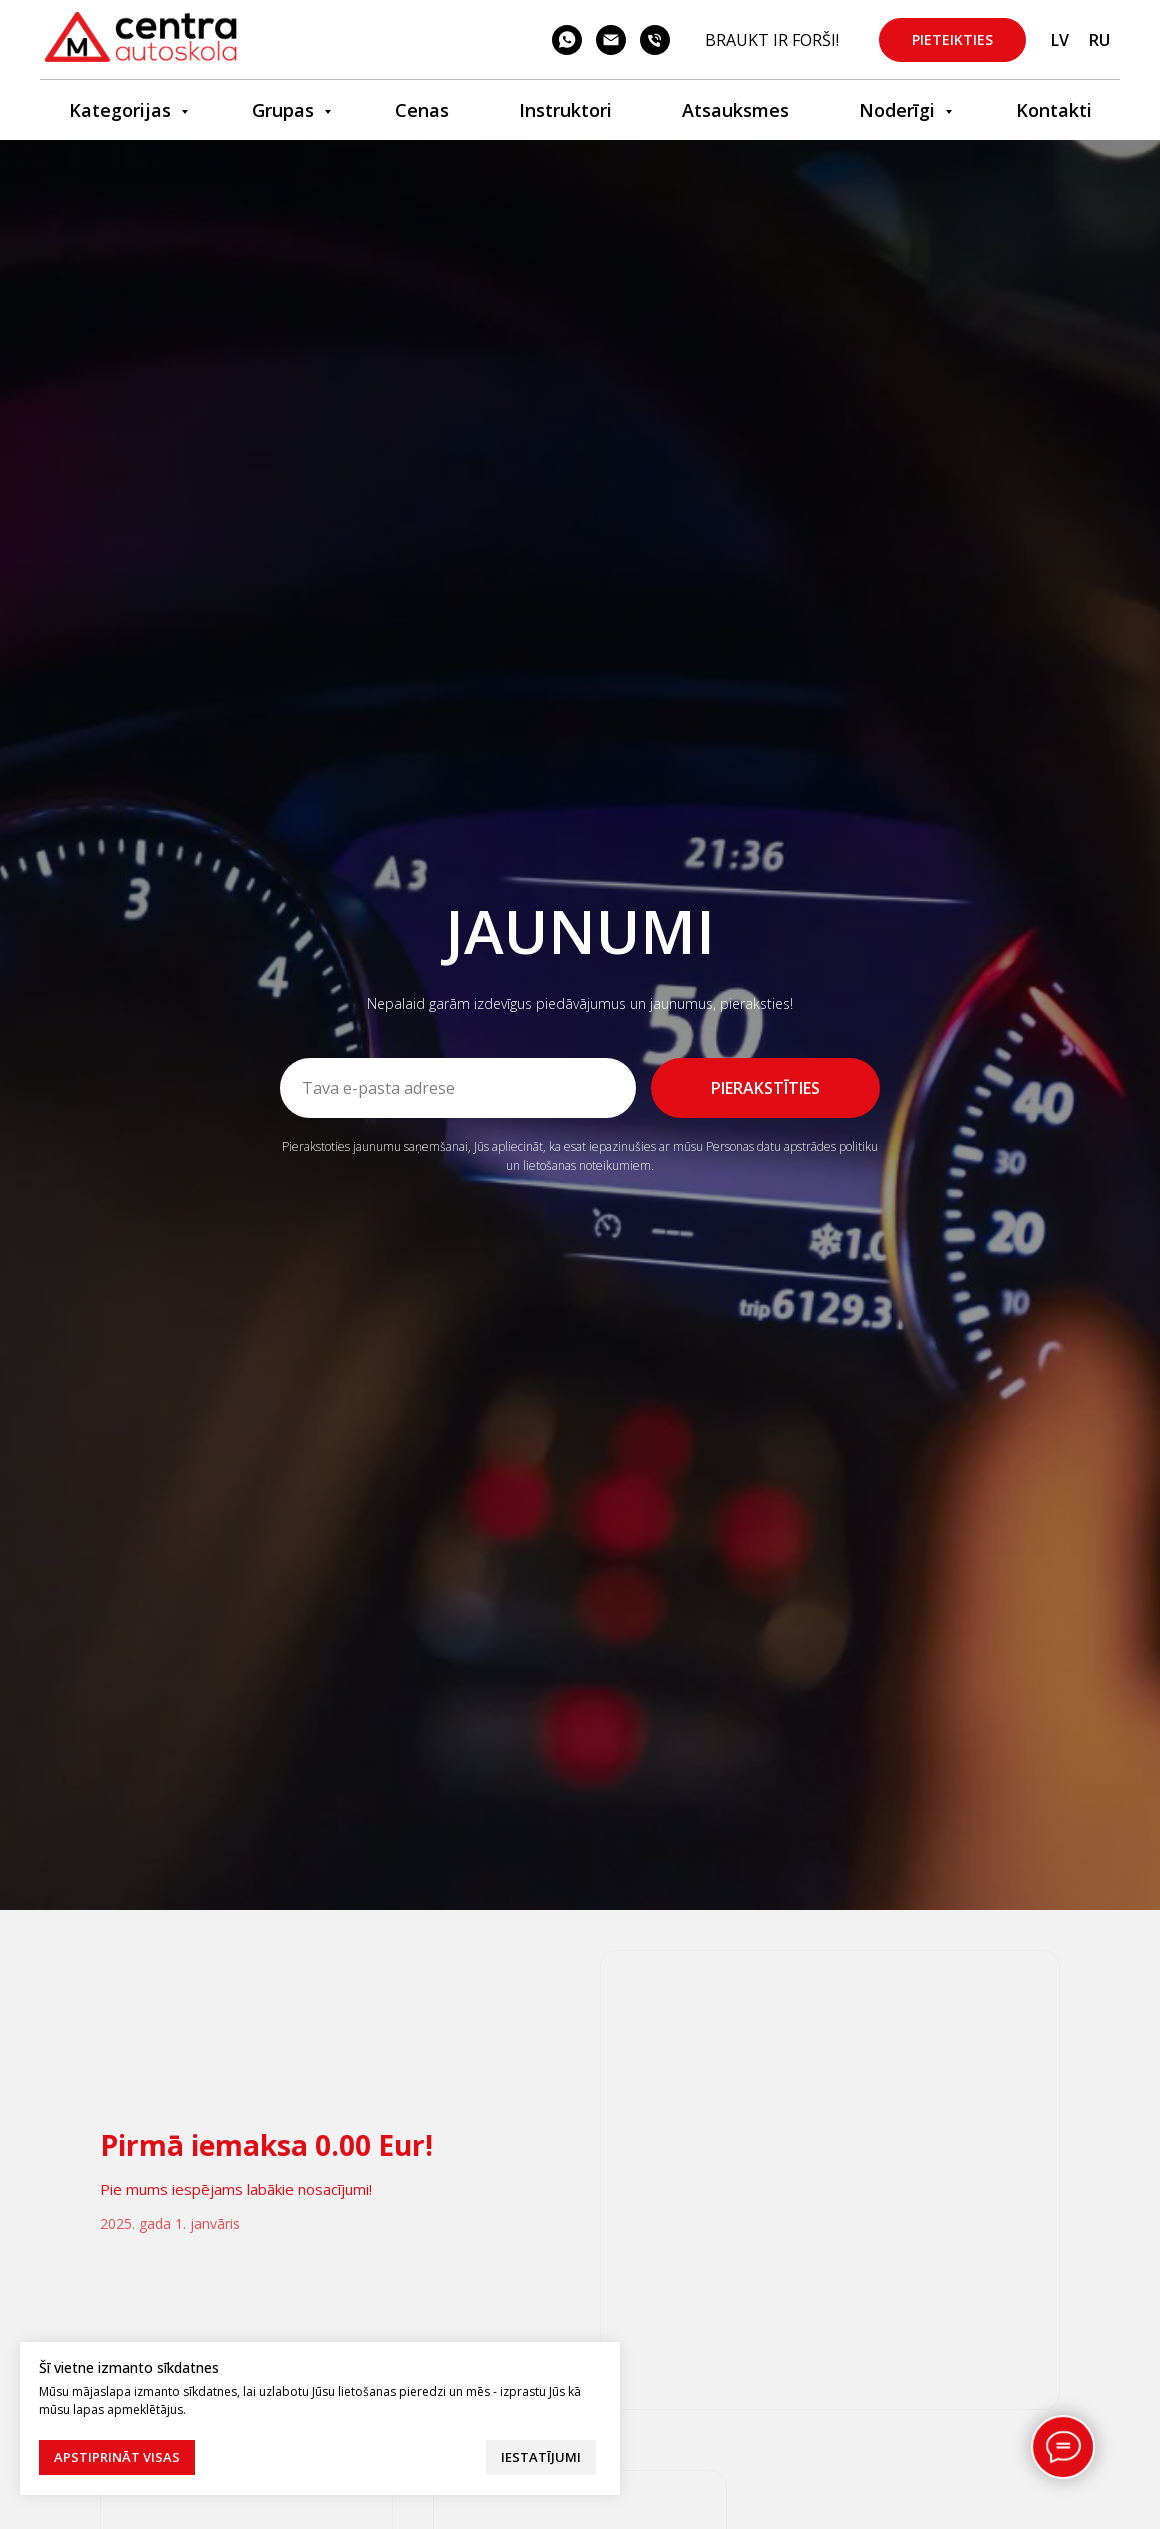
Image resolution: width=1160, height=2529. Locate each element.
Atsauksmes (735, 110)
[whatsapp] (567, 40)
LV (1060, 40)
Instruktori (565, 110)
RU (1099, 40)
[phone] (655, 40)
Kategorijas (122, 110)
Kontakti (1054, 110)
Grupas (285, 110)
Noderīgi (899, 110)
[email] (611, 40)
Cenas (422, 110)
